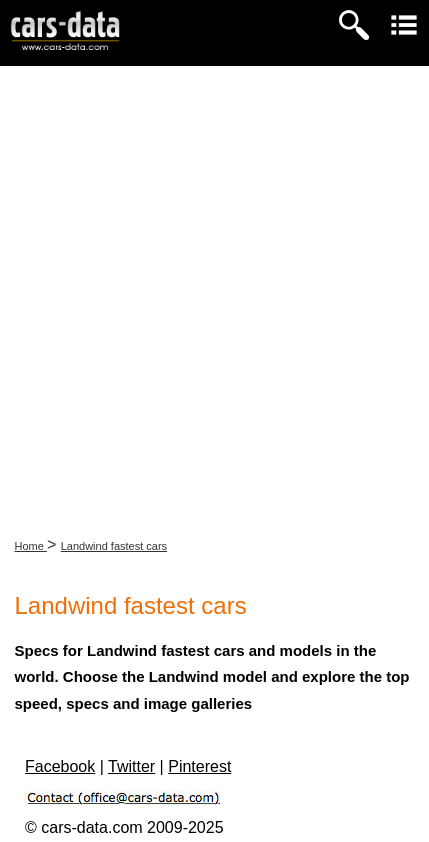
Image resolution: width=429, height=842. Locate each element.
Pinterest (199, 766)
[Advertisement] (214, 290)
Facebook (60, 766)
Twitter (131, 766)
